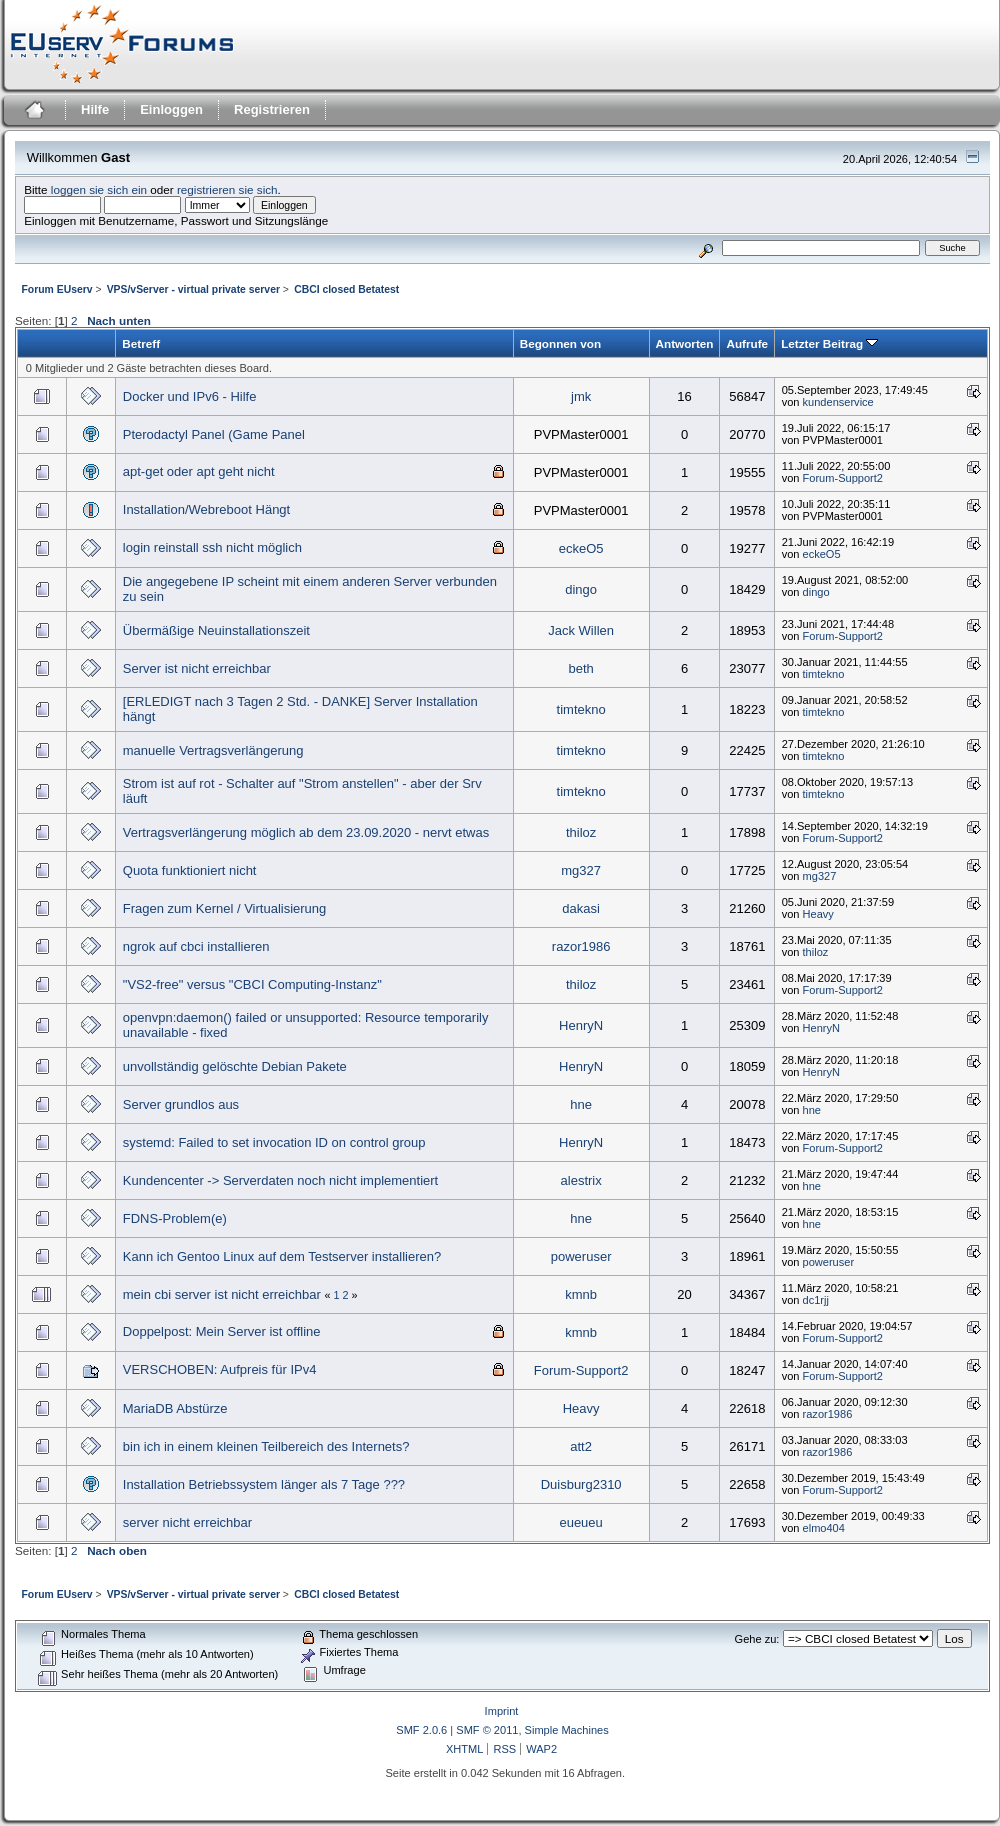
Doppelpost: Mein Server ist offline (222, 1331)
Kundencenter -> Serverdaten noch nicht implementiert (280, 1180)
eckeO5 (581, 548)
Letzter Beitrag (829, 343)
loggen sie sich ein (99, 189)
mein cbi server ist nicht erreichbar (222, 1294)
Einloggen (171, 109)
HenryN (581, 1025)
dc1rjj (816, 1300)
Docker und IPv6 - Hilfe (190, 396)
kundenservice (838, 402)
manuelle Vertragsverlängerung (213, 750)
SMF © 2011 (487, 1730)
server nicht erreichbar (187, 1522)
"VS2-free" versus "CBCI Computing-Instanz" (252, 984)
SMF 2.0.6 (421, 1730)
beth (580, 668)
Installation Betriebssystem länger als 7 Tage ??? (264, 1484)
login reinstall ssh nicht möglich (212, 547)
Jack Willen (581, 630)
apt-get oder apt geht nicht (199, 471)
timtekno (824, 674)
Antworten (685, 343)
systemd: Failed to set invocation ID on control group (274, 1142)
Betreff (141, 343)
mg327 (581, 870)
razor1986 (581, 946)
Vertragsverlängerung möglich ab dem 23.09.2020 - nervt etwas (306, 832)
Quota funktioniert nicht (190, 870)
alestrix (581, 1180)
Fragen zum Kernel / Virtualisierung (225, 908)
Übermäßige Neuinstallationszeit (216, 630)
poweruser (581, 1256)
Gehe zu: (757, 1639)
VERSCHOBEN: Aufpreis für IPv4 (220, 1369)
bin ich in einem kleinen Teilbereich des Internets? (266, 1446)
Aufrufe (747, 343)
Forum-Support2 (843, 478)
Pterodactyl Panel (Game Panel (214, 434)
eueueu (580, 1522)
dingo (581, 589)
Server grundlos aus (181, 1104)
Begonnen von (560, 343)
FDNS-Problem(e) (175, 1218)
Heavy (818, 914)
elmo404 (824, 1528)
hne (581, 1104)
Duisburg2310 (581, 1484)
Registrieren (272, 109)
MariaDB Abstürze (175, 1408)
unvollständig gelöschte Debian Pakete (235, 1066)
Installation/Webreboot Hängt (206, 509)
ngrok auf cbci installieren (196, 946)
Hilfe (95, 109)
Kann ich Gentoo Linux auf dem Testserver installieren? (282, 1256)
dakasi (581, 908)
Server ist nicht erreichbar (197, 668)
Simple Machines (567, 1730)
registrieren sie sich (227, 189)
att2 (581, 1446)
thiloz (581, 832)
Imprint (502, 1711)
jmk (581, 396)
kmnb (581, 1294)
